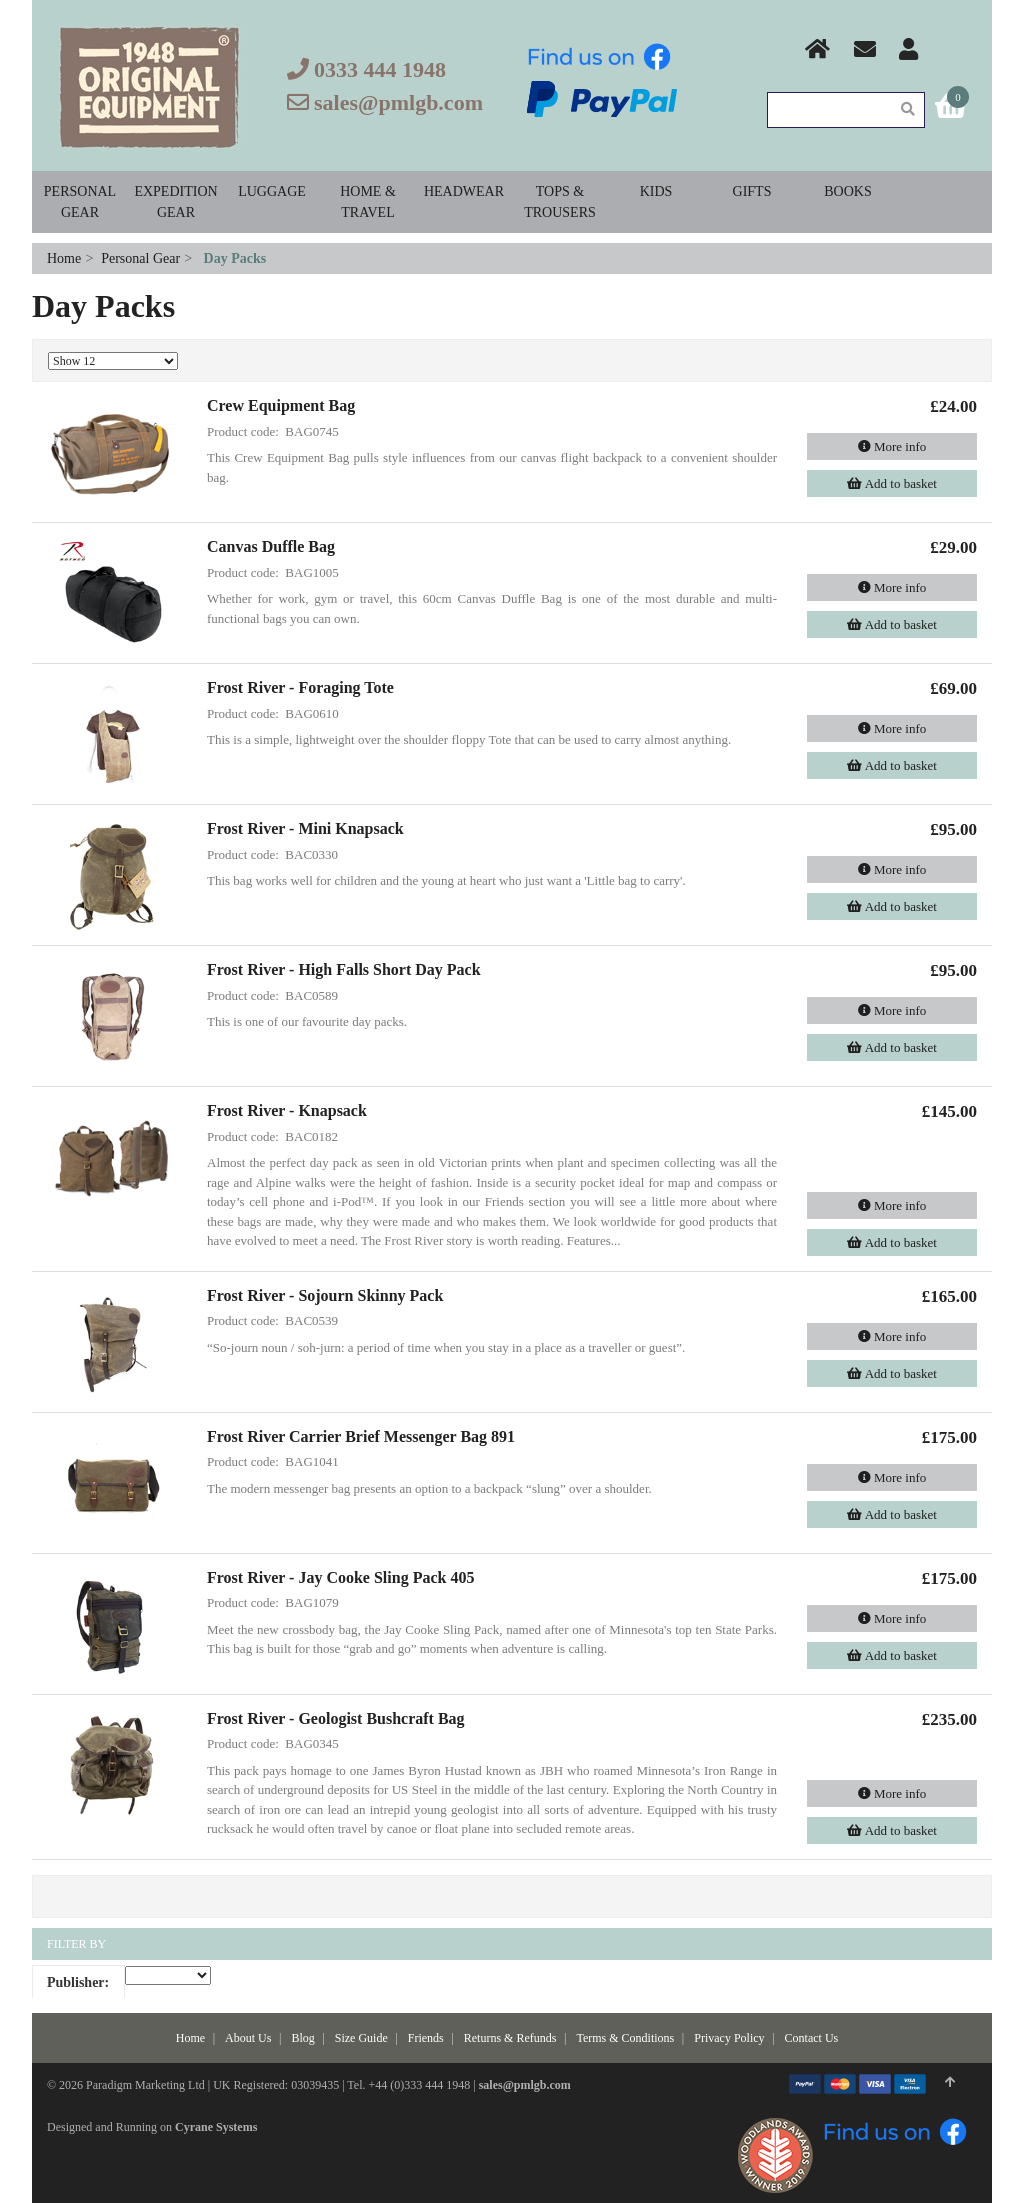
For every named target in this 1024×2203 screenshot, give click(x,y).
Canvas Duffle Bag (271, 546)
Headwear (464, 191)
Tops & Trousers (560, 202)
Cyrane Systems (216, 2127)
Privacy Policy (729, 2038)
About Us (248, 2038)
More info (892, 446)
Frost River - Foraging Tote (300, 687)
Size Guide (361, 2038)
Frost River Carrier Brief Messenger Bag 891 (361, 1436)
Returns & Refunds (510, 2038)
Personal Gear (80, 202)
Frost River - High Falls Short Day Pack (344, 969)
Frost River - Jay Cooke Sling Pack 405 (340, 1577)
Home (66, 258)
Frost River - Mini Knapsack (305, 828)
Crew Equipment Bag (281, 405)
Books (847, 191)
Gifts (752, 191)
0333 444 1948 (380, 69)
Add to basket (892, 483)
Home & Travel (368, 202)
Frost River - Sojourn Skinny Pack (325, 1295)
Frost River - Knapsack (287, 1110)
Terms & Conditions (625, 2038)
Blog (302, 2038)
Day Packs (235, 258)
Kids (656, 191)
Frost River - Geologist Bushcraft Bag (336, 1718)
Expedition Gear (175, 202)
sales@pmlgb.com (398, 102)
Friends (426, 2038)
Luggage (272, 191)
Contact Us (812, 2038)
